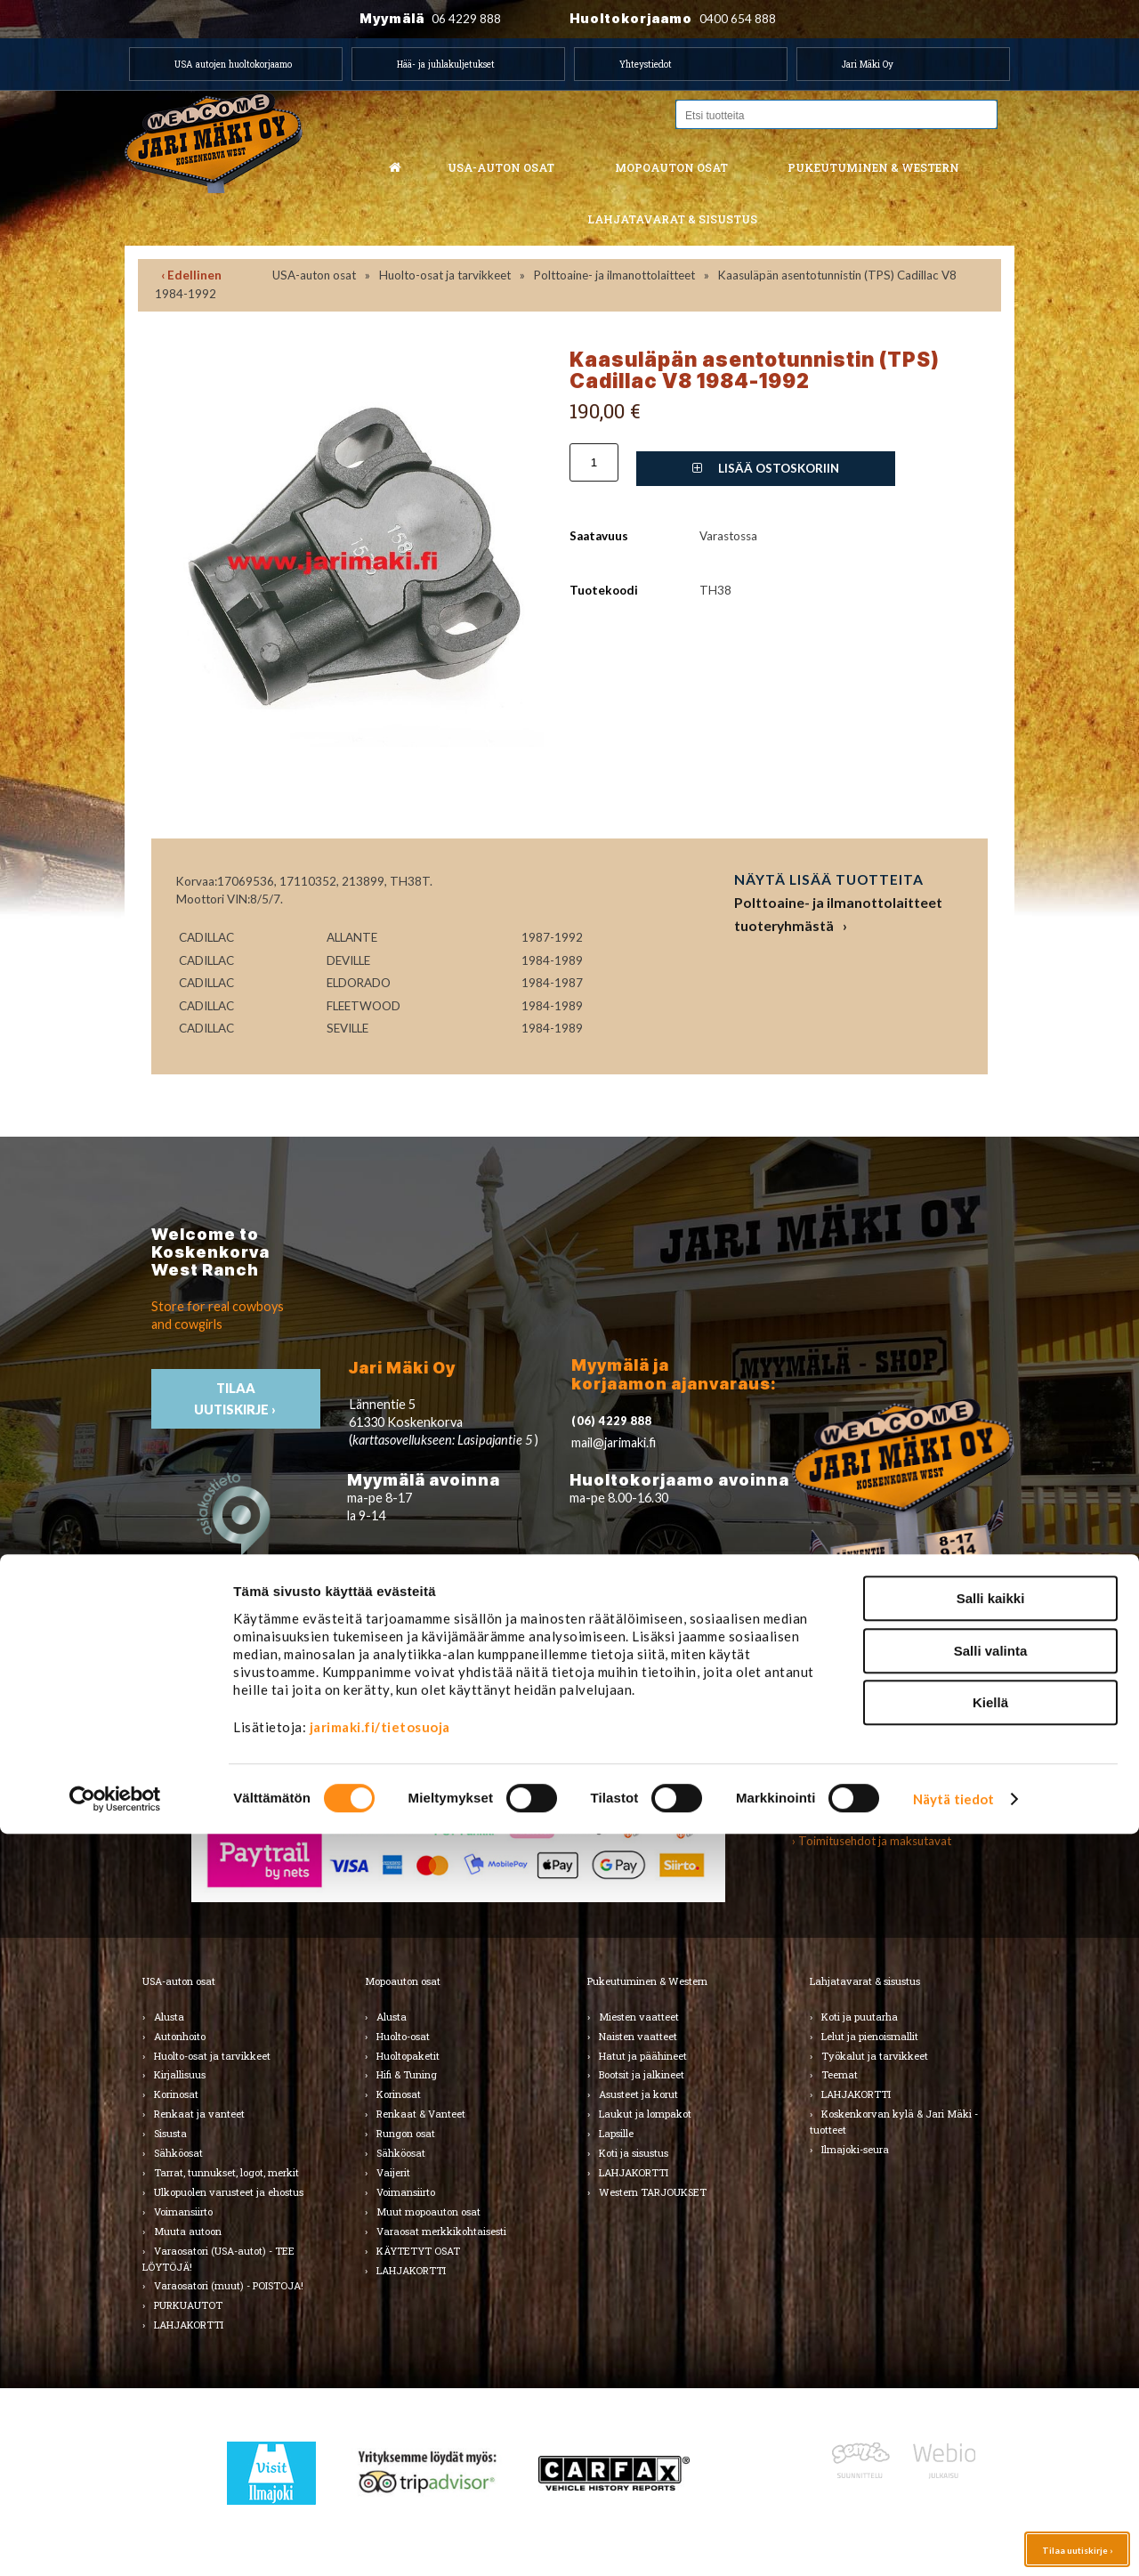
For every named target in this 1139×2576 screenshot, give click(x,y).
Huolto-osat (403, 2036)
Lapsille (616, 2133)
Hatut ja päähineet (643, 2055)
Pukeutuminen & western (873, 167)
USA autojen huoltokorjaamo (233, 64)
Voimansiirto (183, 2211)
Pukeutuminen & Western (647, 1981)
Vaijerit (393, 2172)
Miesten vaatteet (639, 2016)
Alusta (169, 2016)
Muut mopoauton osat (428, 2211)
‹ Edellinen (191, 275)
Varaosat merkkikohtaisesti (441, 2231)
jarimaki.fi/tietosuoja (380, 2469)
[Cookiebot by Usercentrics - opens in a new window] (115, 2541)
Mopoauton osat (671, 167)
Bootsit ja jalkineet (641, 2074)
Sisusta (170, 2133)
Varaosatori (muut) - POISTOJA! (228, 2285)
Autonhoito (180, 2036)
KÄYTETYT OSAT (418, 2250)
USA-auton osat (501, 167)
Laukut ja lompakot (645, 2113)
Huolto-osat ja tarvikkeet (445, 275)
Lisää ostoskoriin (765, 468)
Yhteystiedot (645, 64)
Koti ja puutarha (859, 2016)
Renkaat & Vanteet (420, 2113)
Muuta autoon (188, 2231)
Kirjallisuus (180, 2074)
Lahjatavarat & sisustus (672, 219)
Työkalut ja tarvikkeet (874, 2055)
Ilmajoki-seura (855, 2149)
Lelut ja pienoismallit (869, 2036)
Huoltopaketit (408, 2055)
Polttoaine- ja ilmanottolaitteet (614, 275)
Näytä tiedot (953, 2541)
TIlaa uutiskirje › (236, 1398)
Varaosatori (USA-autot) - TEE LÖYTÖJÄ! (218, 2258)
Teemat (839, 2074)
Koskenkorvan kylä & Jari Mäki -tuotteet (894, 2121)
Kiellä (990, 2444)
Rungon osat (405, 2133)
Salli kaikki (991, 2340)
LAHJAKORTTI (411, 2270)
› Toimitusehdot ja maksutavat (871, 1841)
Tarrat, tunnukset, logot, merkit (226, 2172)
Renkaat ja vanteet (199, 2113)
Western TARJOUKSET (653, 2192)
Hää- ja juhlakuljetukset (446, 64)
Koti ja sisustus (633, 2152)
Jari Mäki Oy (867, 64)
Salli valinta (991, 2393)
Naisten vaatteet (638, 2036)
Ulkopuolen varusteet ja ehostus (228, 2192)
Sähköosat (178, 2152)
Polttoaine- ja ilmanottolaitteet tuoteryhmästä (838, 914)
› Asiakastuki (825, 1821)
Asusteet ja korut (638, 2094)
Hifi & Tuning (406, 2074)
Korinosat (176, 2094)
